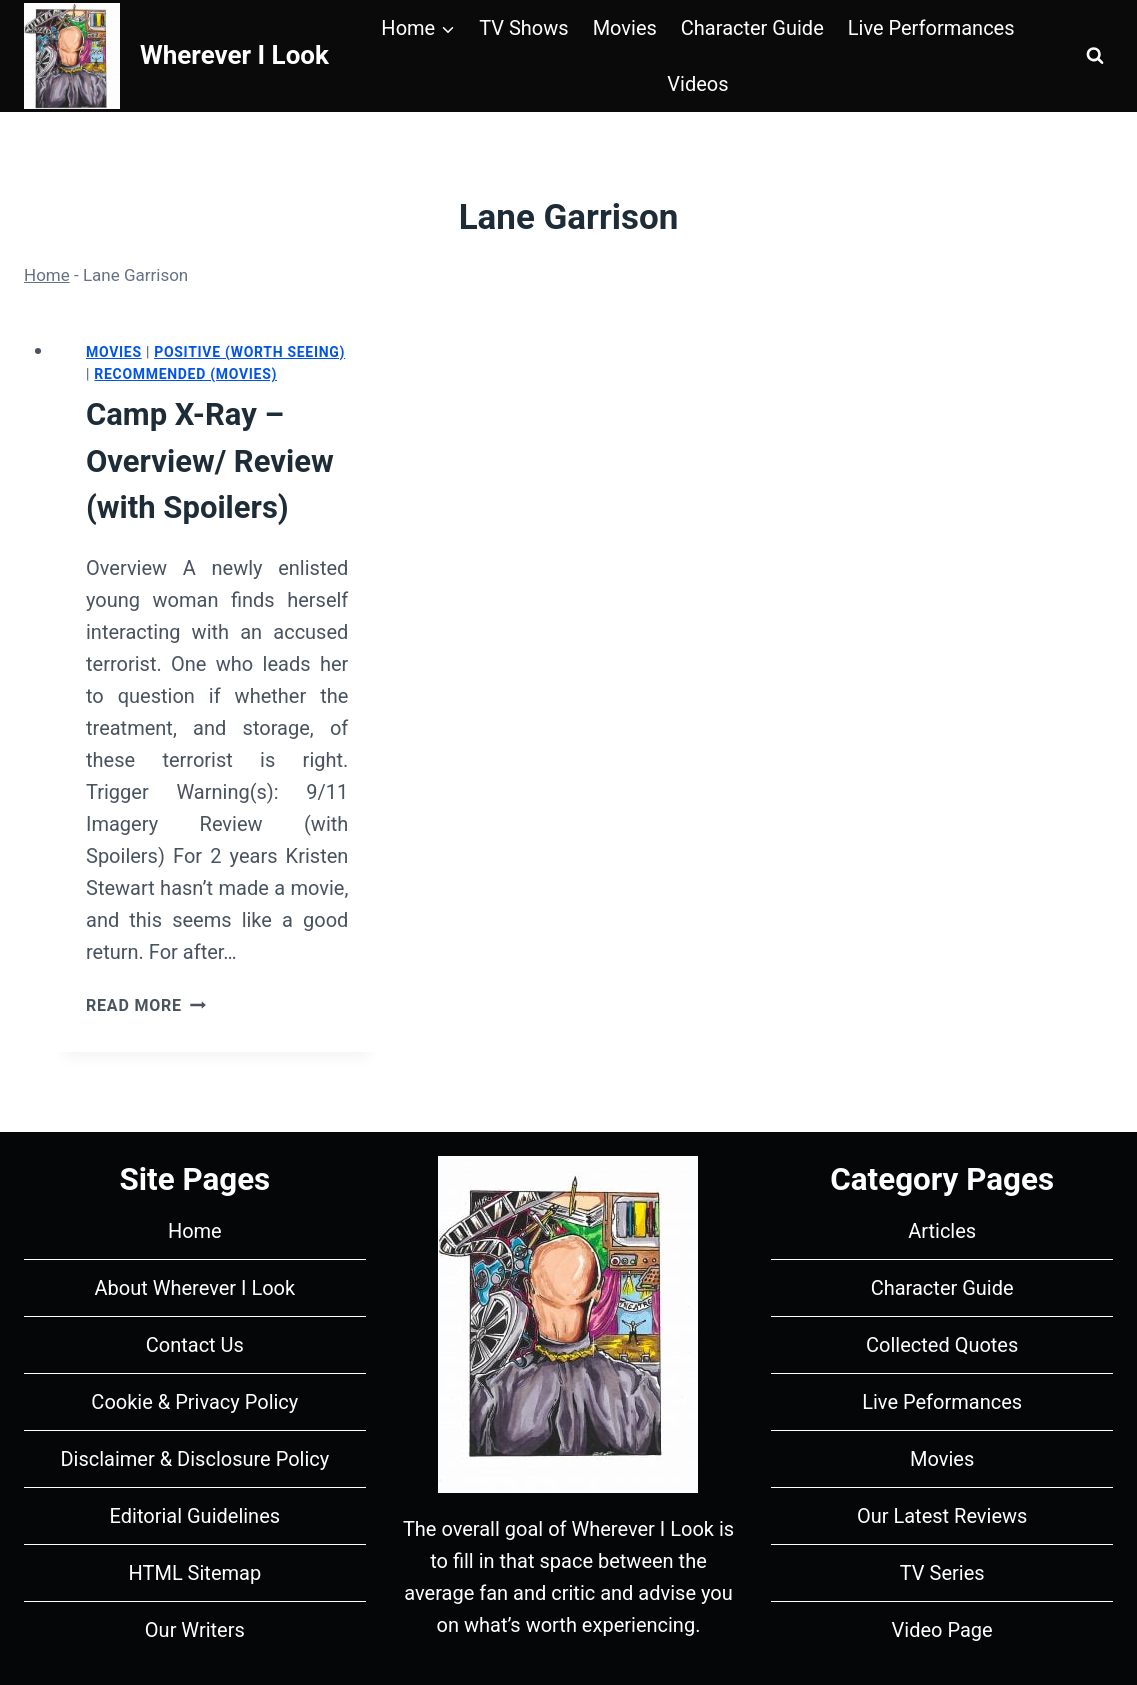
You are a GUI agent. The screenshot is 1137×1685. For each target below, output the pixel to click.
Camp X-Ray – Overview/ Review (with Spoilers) (210, 461)
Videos (697, 84)
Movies (625, 28)
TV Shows (523, 28)
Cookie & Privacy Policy (194, 1402)
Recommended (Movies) (185, 374)
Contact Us (195, 1345)
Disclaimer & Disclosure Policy (194, 1459)
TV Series (942, 1573)
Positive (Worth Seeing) (249, 352)
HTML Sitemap (195, 1573)
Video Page (942, 1630)
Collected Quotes (942, 1345)
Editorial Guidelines (195, 1516)
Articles (942, 1231)
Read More (146, 1005)
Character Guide (752, 28)
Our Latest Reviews (942, 1516)
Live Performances (931, 28)
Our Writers (195, 1630)
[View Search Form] (1095, 56)
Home (47, 275)
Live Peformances (942, 1402)
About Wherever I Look (194, 1288)
